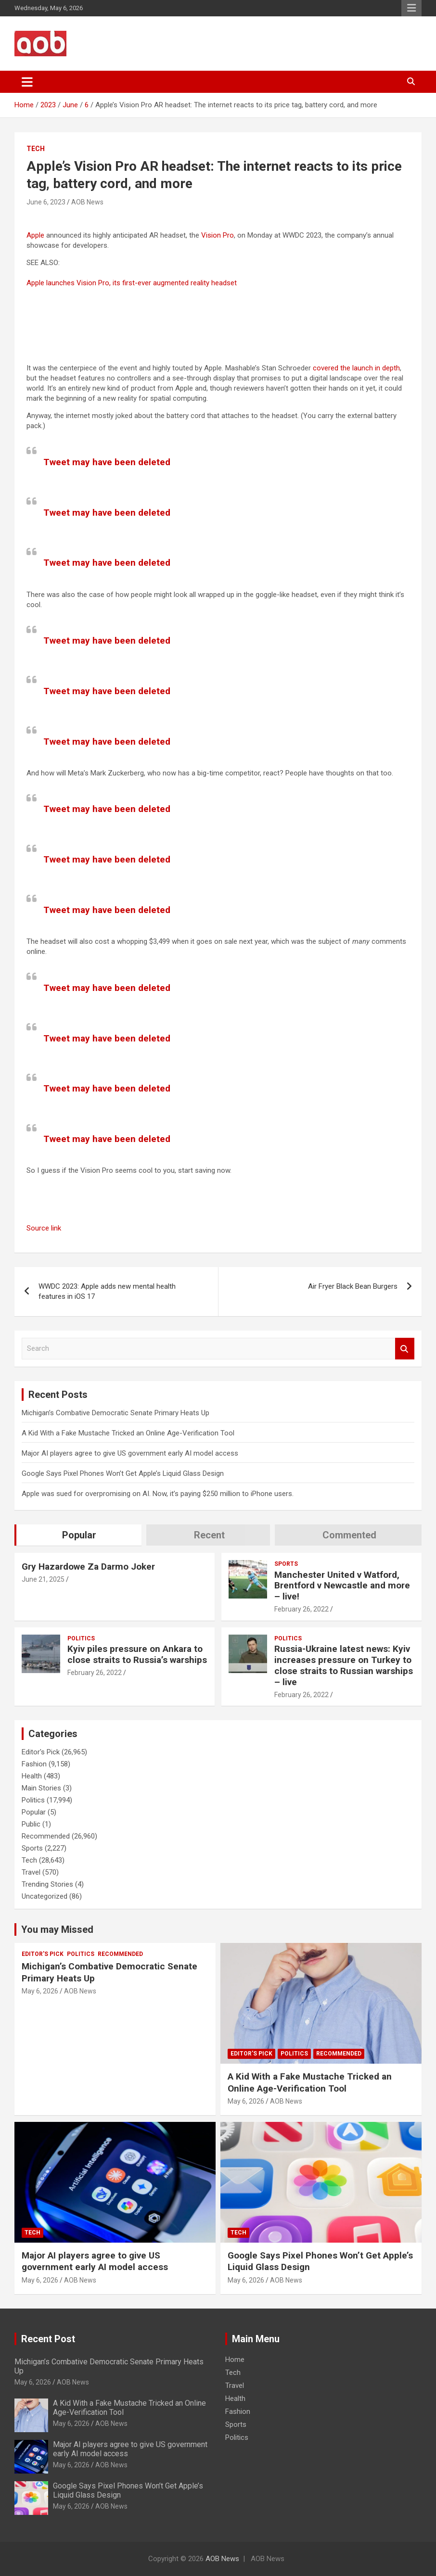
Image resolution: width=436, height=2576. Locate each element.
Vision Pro (217, 235)
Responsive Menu (411, 8)
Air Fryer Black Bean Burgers (353, 1286)
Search (404, 1348)
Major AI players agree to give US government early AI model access (130, 1453)
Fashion (34, 1764)
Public (31, 1824)
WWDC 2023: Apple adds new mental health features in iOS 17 (107, 1291)
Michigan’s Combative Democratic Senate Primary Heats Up (115, 1413)
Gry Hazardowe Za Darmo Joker (88, 1566)
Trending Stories (47, 1884)
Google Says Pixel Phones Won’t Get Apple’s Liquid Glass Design (123, 1473)
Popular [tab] (79, 1535)
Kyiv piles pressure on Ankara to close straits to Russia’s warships (137, 1654)
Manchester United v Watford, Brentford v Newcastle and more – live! (342, 1585)
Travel (31, 1872)
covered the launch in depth (356, 368)
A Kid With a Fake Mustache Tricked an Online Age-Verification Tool (128, 1433)
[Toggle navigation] (27, 82)
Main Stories (41, 1788)
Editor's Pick (41, 1752)
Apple (35, 235)
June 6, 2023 (45, 202)
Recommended (46, 1836)
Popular (34, 1812)
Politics (81, 1638)
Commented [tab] (349, 1535)
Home (234, 2359)
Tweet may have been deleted (106, 462)
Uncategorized (44, 1896)
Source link (43, 1228)
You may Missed (57, 1929)
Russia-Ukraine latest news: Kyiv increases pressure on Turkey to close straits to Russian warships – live (343, 1665)
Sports (286, 1564)
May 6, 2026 (40, 1991)
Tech (35, 148)
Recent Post (48, 2339)
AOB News (87, 202)
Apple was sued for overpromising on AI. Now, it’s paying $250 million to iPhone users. (158, 1493)
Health (32, 1776)
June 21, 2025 (43, 1579)
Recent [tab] (209, 1535)
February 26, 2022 (301, 1609)
